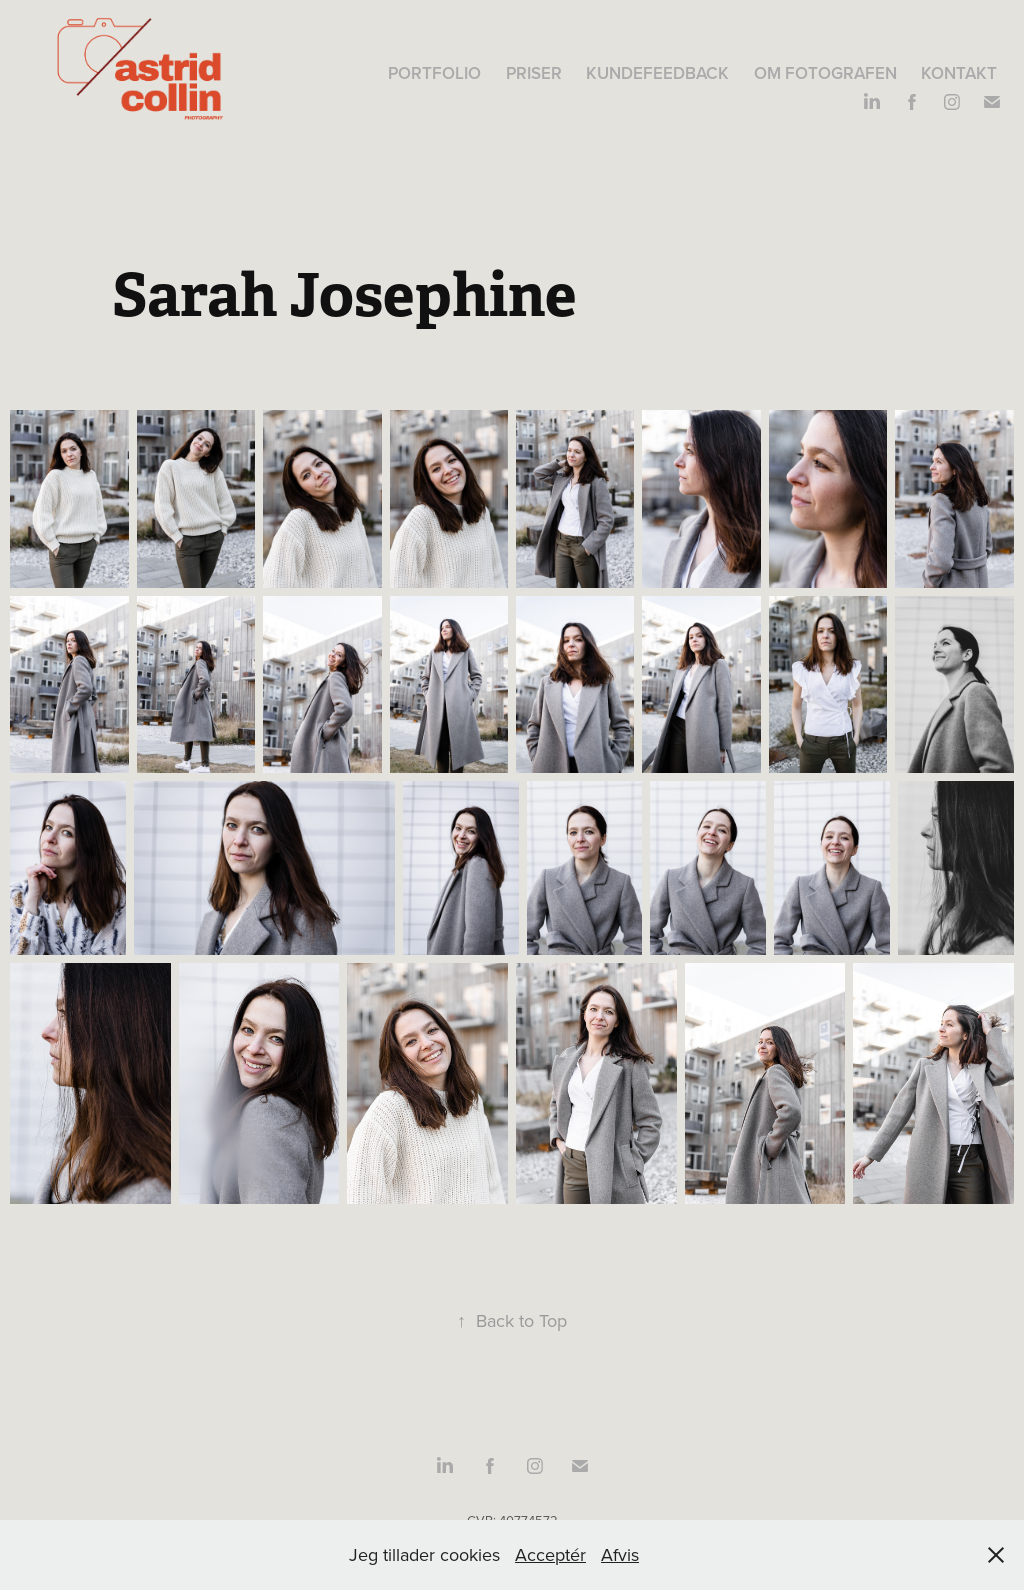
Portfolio (434, 73)
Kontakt (959, 73)
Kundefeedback (657, 73)
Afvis (620, 1554)
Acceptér (550, 1554)
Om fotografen (825, 73)
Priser (534, 73)
